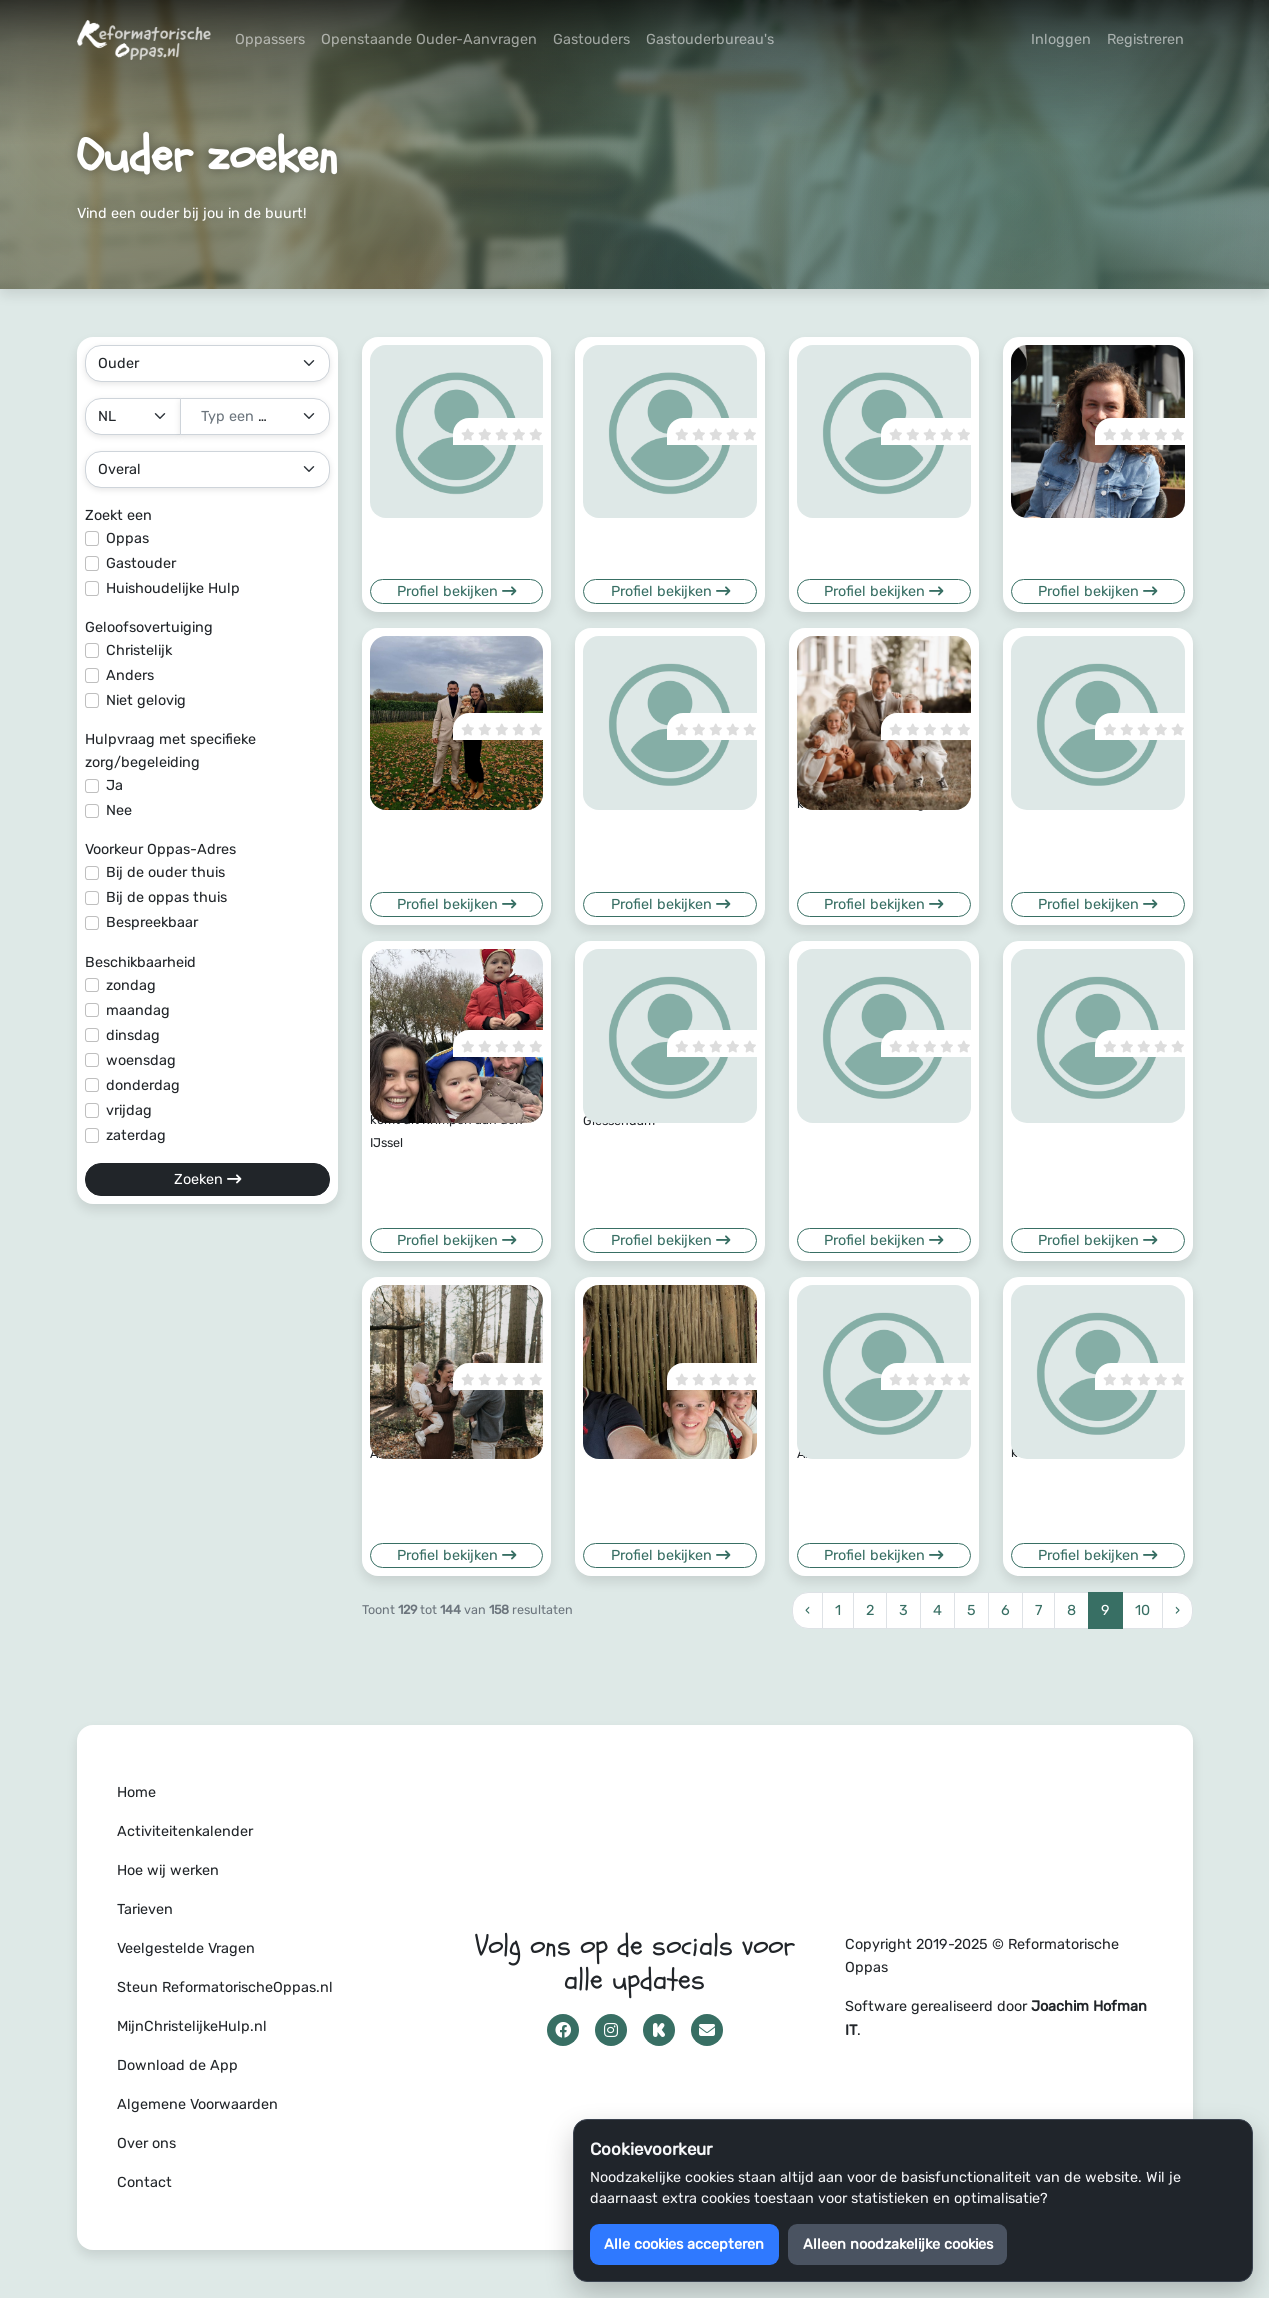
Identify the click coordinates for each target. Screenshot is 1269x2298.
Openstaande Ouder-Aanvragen (429, 39)
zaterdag (136, 1135)
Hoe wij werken (168, 1870)
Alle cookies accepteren (684, 2244)
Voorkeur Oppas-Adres (160, 849)
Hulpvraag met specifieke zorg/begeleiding (170, 751)
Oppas (127, 538)
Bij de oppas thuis (166, 897)
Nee (119, 810)
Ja (114, 785)
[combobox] (255, 416)
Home (136, 1792)
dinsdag (133, 1035)
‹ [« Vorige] (807, 1610)
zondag (131, 985)
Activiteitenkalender (185, 1831)
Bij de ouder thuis (165, 872)
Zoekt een (118, 515)
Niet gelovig (146, 700)
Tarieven (145, 1909)
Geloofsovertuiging (149, 627)
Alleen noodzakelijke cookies (898, 2244)
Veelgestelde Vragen (186, 1948)
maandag (138, 1010)
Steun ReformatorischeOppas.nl (225, 1987)
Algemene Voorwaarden (197, 2104)
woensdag (141, 1060)
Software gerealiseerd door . (996, 2018)
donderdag (143, 1085)
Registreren (1145, 39)
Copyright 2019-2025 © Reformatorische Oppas (982, 1956)
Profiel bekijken (456, 591)
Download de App (177, 2065)
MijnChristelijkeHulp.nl (192, 2026)
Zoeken (207, 1179)
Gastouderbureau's (710, 39)
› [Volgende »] (1177, 1610)
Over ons (146, 2143)
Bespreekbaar (152, 922)
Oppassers (270, 39)
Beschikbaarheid (140, 962)
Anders (130, 675)
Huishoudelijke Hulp (173, 588)
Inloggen (1061, 39)
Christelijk (139, 650)
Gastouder (141, 563)
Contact (144, 2182)
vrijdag (129, 1110)
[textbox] (243, 416)
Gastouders (591, 39)
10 (1142, 1610)
